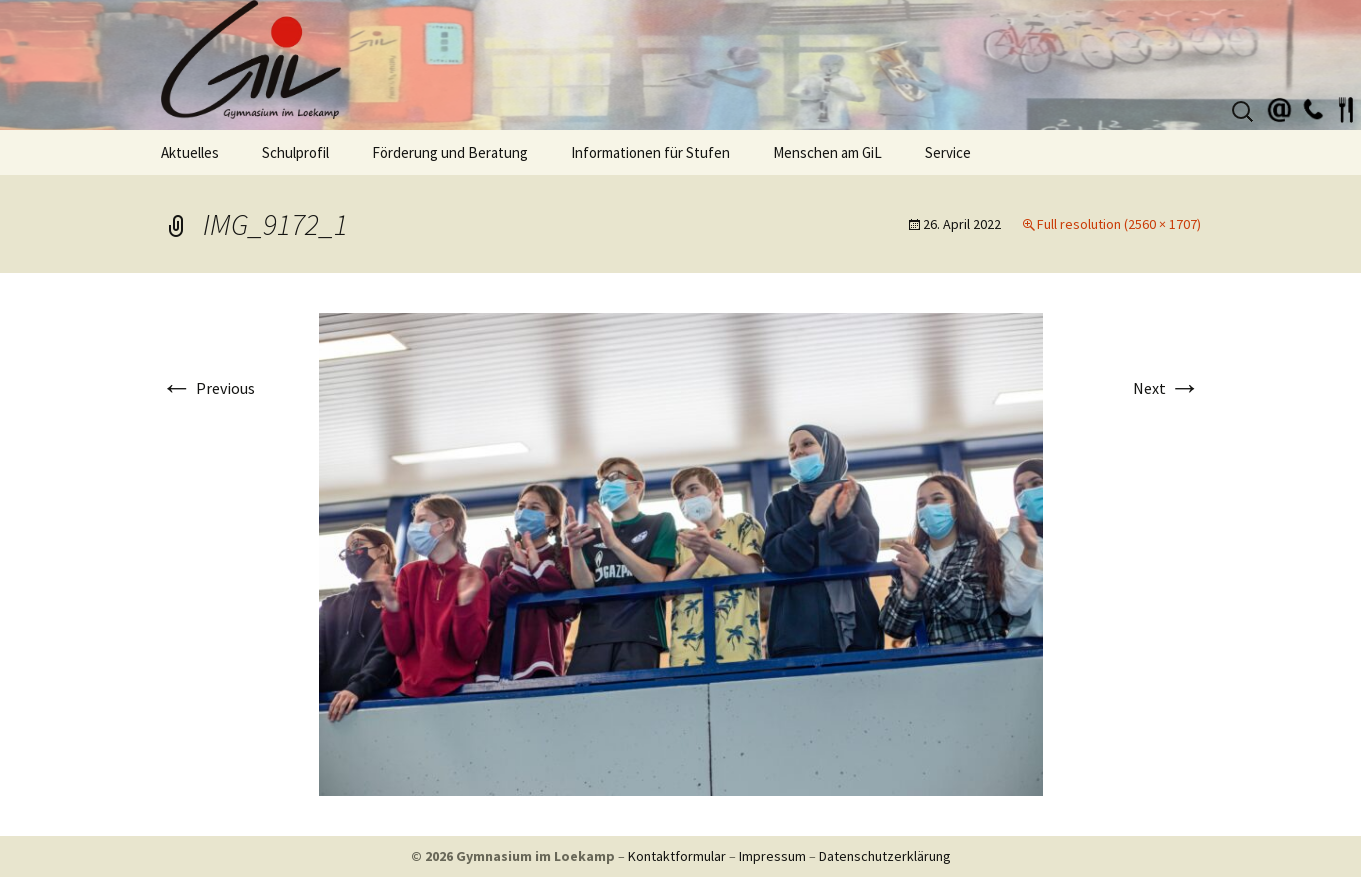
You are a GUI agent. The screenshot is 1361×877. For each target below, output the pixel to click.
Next (1167, 388)
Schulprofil (295, 152)
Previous (208, 388)
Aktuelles (190, 152)
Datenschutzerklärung (885, 856)
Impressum (772, 856)
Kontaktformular (677, 856)
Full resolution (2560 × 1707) (1119, 224)
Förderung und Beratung (450, 152)
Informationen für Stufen (650, 152)
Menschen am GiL (827, 152)
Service (948, 152)
